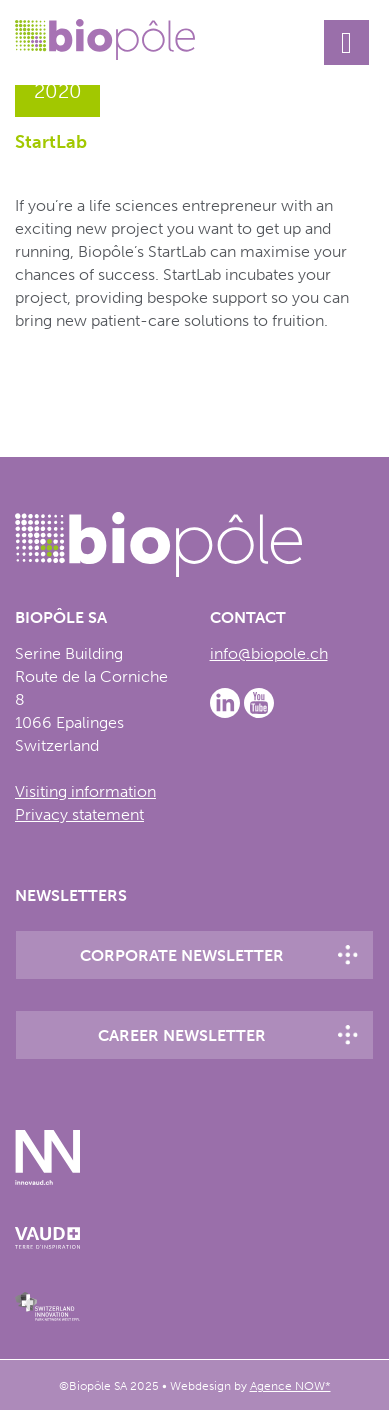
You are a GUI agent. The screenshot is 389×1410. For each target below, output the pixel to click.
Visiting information (85, 791)
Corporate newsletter (182, 955)
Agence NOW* (290, 1386)
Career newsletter (182, 1035)
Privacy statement (79, 814)
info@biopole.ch (269, 653)
